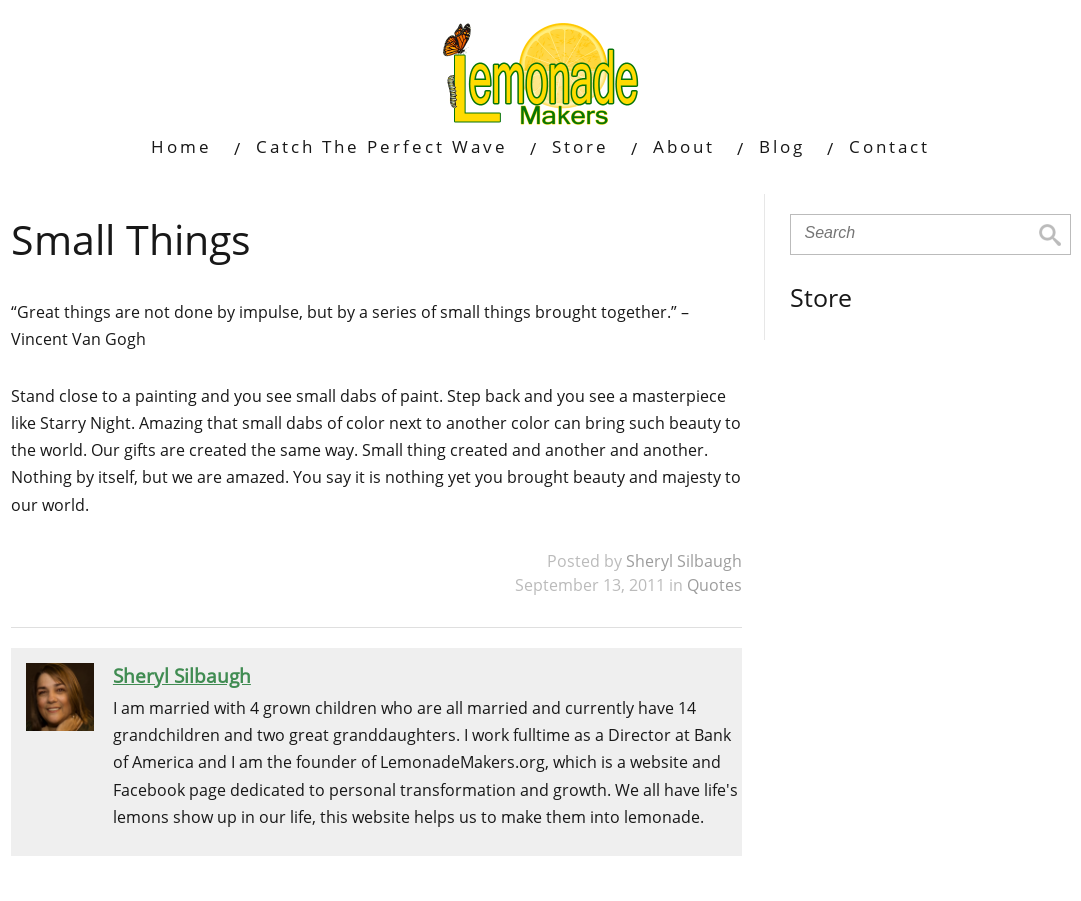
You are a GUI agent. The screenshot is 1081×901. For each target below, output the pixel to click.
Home (181, 146)
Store (580, 146)
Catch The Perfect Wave (382, 146)
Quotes (714, 585)
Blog (782, 146)
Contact (889, 146)
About (684, 146)
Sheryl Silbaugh (684, 561)
